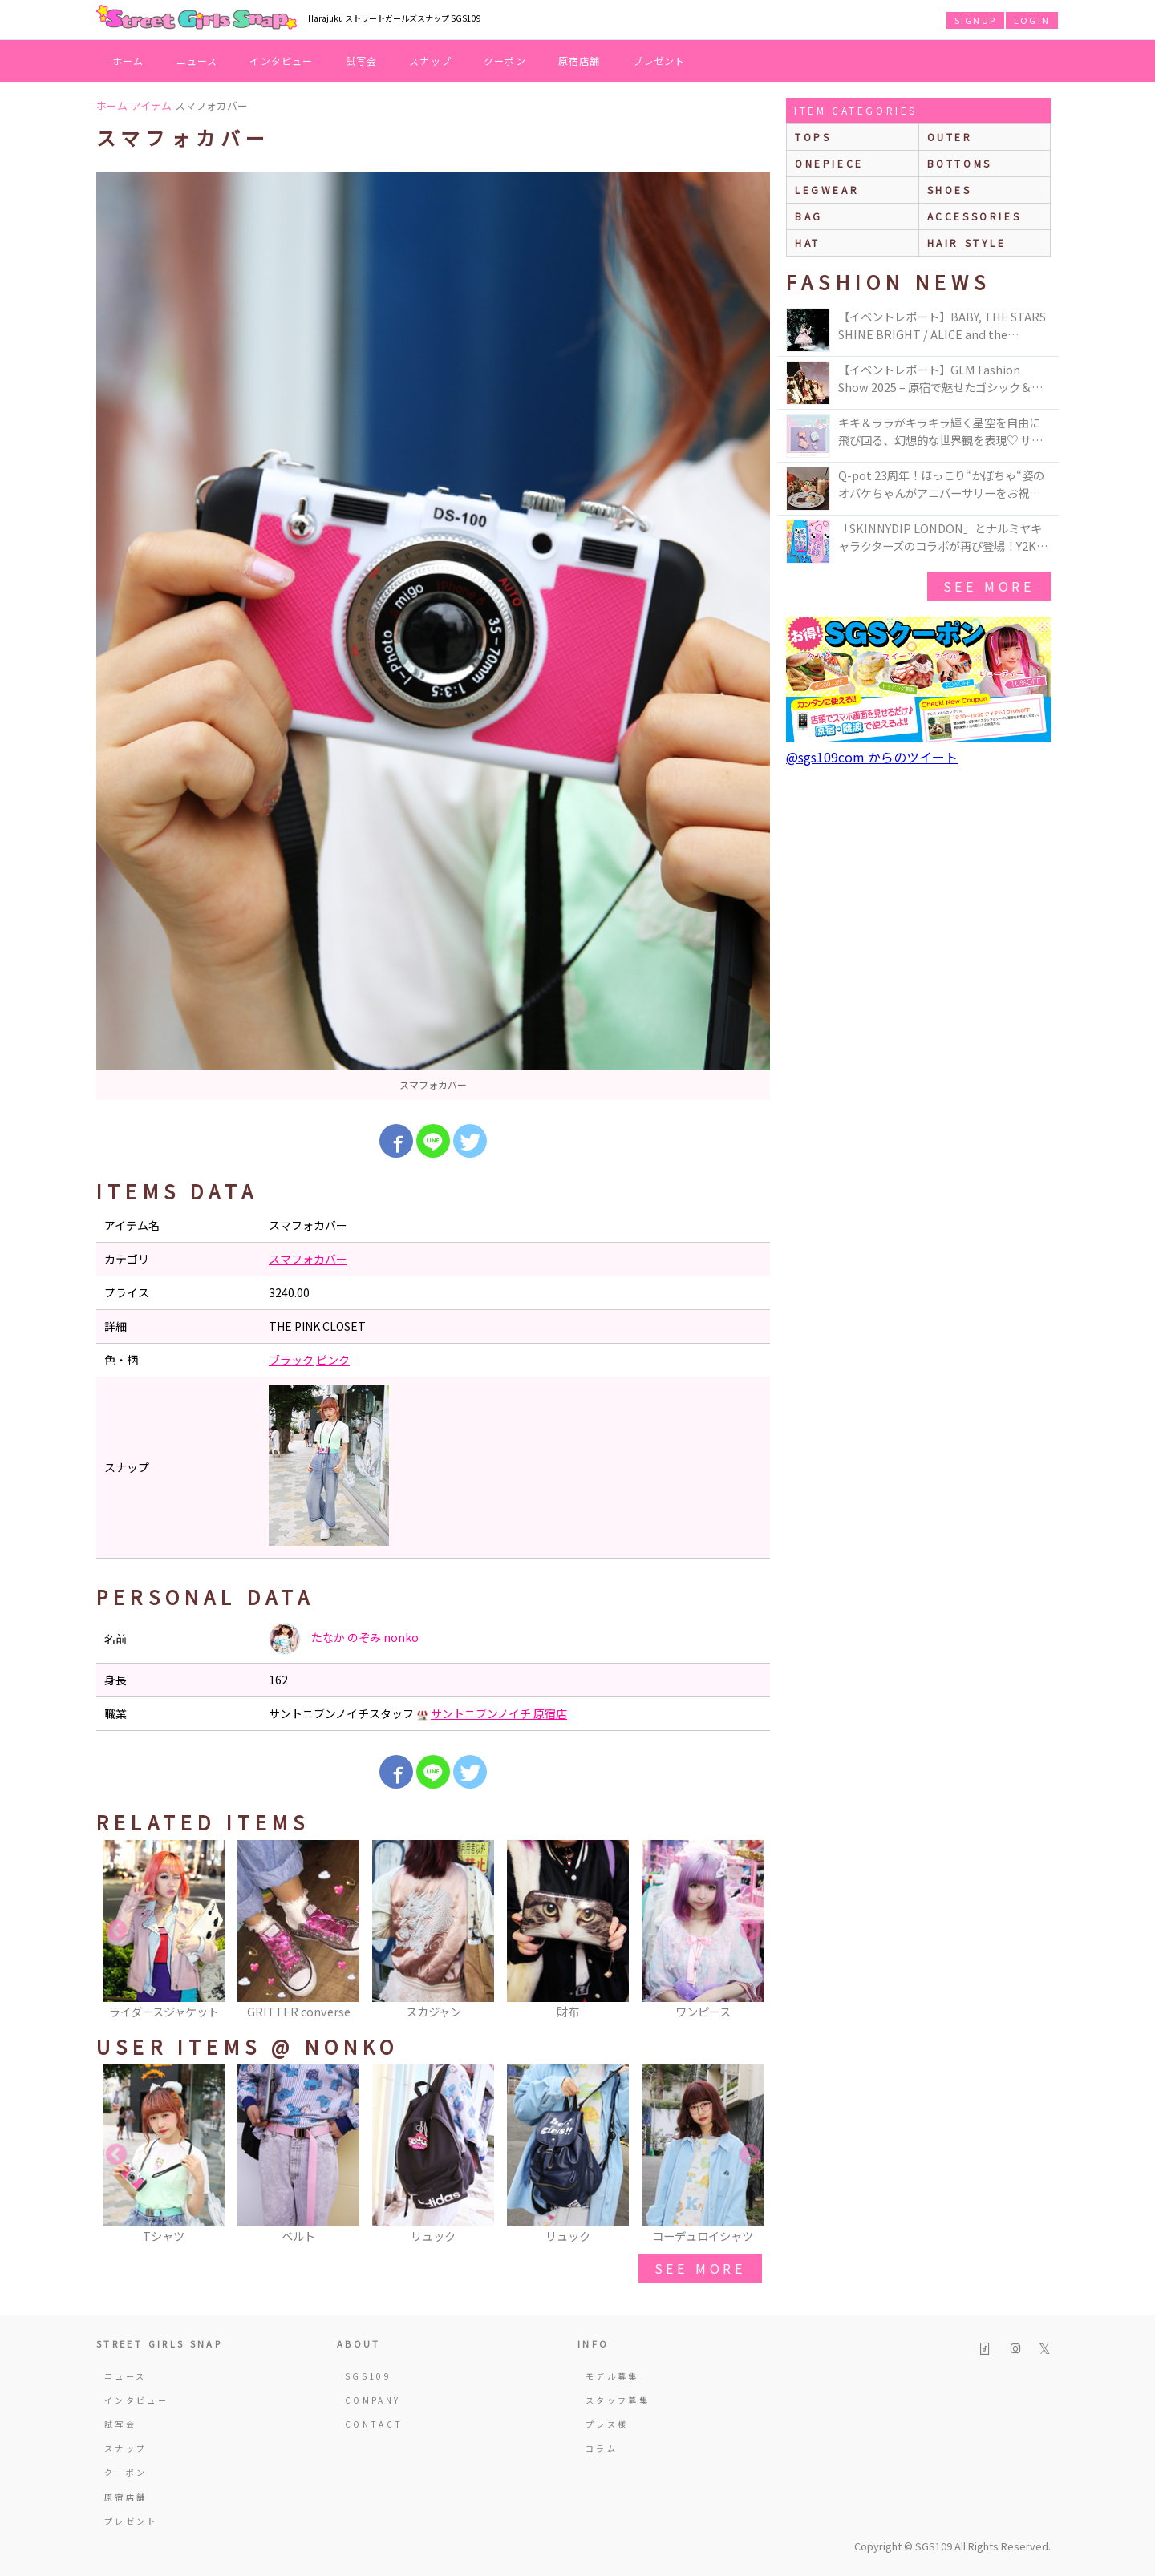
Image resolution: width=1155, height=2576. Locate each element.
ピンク (333, 1360)
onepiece (829, 163)
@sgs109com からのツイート (872, 756)
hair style (967, 242)
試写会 (362, 60)
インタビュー (281, 60)
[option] (433, 636)
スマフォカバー (308, 1259)
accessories (974, 216)
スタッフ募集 (618, 2400)
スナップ (430, 60)
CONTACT (374, 2424)
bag (809, 216)
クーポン (505, 60)
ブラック (291, 1360)
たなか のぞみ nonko (344, 1639)
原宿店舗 (579, 60)
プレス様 (607, 2424)
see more (700, 2268)
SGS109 (368, 2376)
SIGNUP (975, 20)
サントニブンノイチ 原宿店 (499, 1713)
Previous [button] (116, 1931)
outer (950, 137)
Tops (813, 137)
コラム (602, 2448)
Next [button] (750, 1931)
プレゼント (659, 60)
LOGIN (1032, 20)
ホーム (128, 60)
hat (808, 242)
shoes (949, 189)
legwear (827, 189)
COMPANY (373, 2400)
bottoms (959, 163)
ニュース (197, 60)
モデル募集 (612, 2376)
